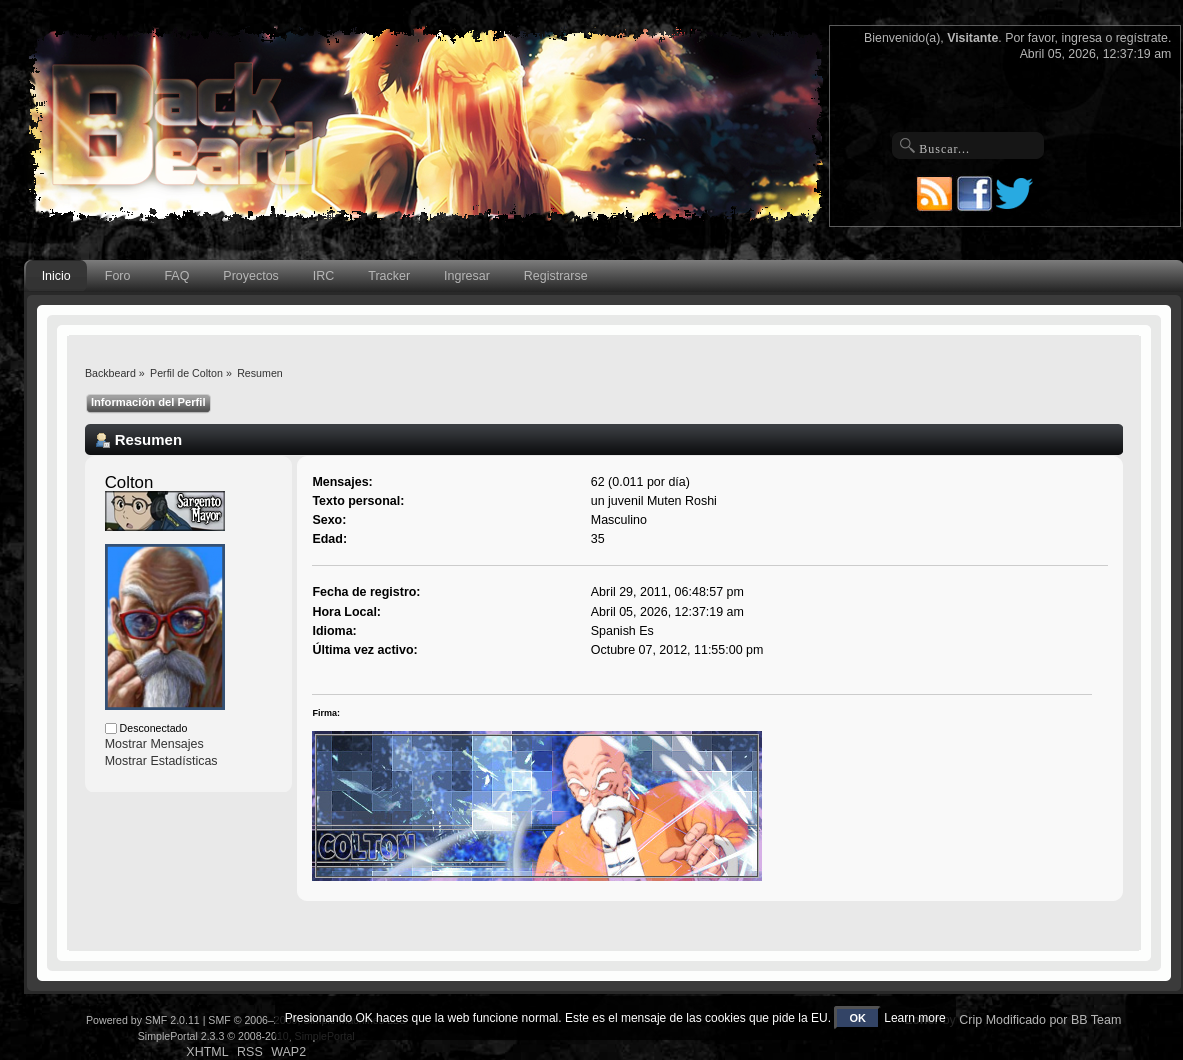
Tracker (389, 276)
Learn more (914, 1018)
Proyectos (250, 276)
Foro (118, 276)
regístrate (1142, 38)
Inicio (56, 276)
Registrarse (556, 276)
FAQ (176, 276)
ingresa (1081, 38)
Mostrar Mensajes (154, 744)
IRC (323, 276)
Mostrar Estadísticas (161, 761)
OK (857, 1018)
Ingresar (467, 276)
